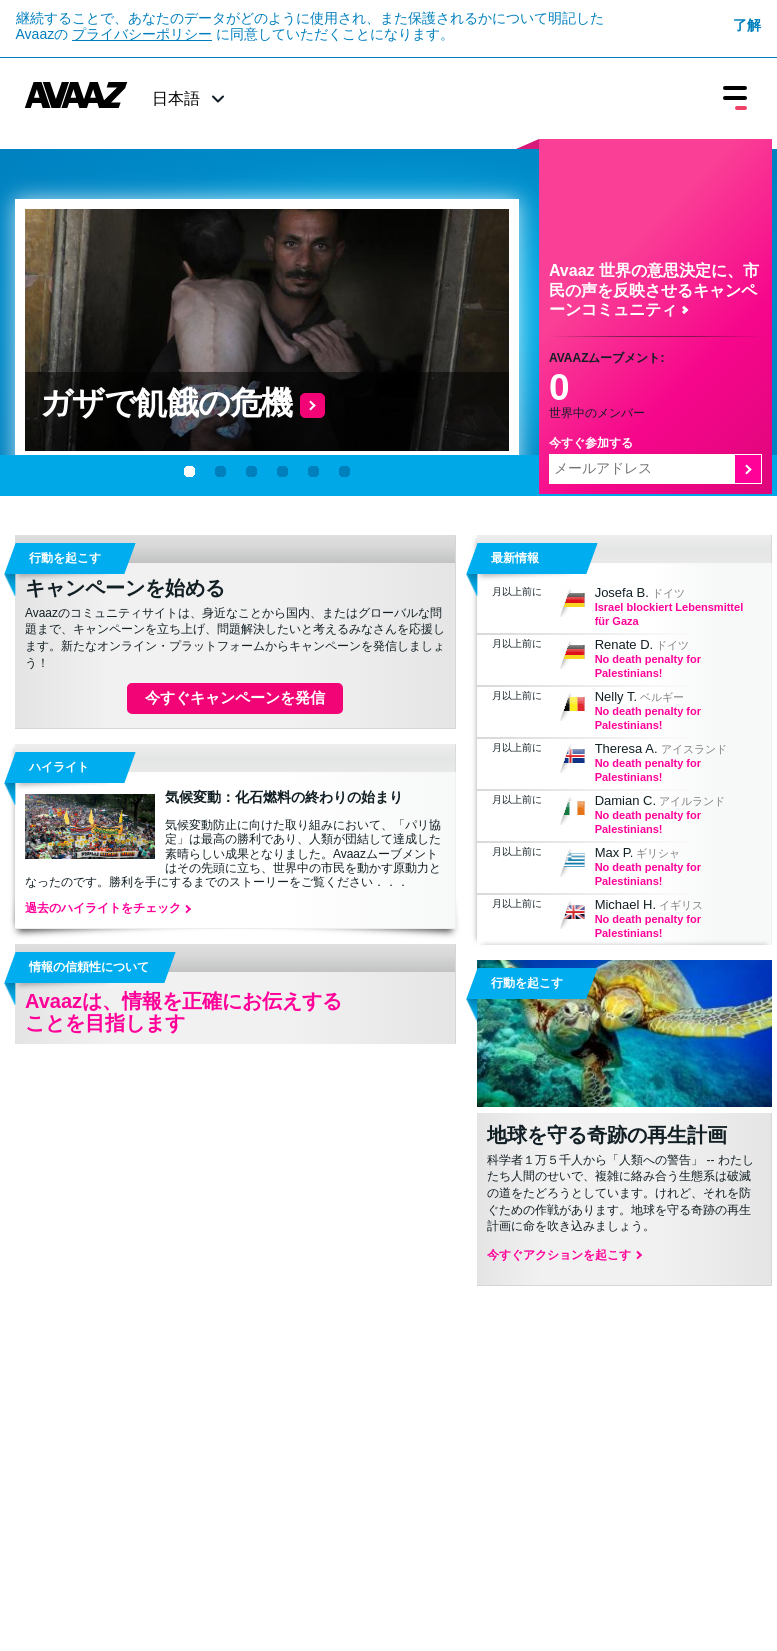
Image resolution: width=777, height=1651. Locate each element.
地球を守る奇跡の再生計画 (607, 1135)
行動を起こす (527, 983)
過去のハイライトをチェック (107, 908)
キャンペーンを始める (125, 588)
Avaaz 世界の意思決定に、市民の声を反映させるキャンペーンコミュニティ (654, 289)
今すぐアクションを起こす (563, 1255)
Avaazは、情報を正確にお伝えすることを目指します (183, 1012)
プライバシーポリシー (142, 34)
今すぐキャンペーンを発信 (235, 697)
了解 (747, 25)
